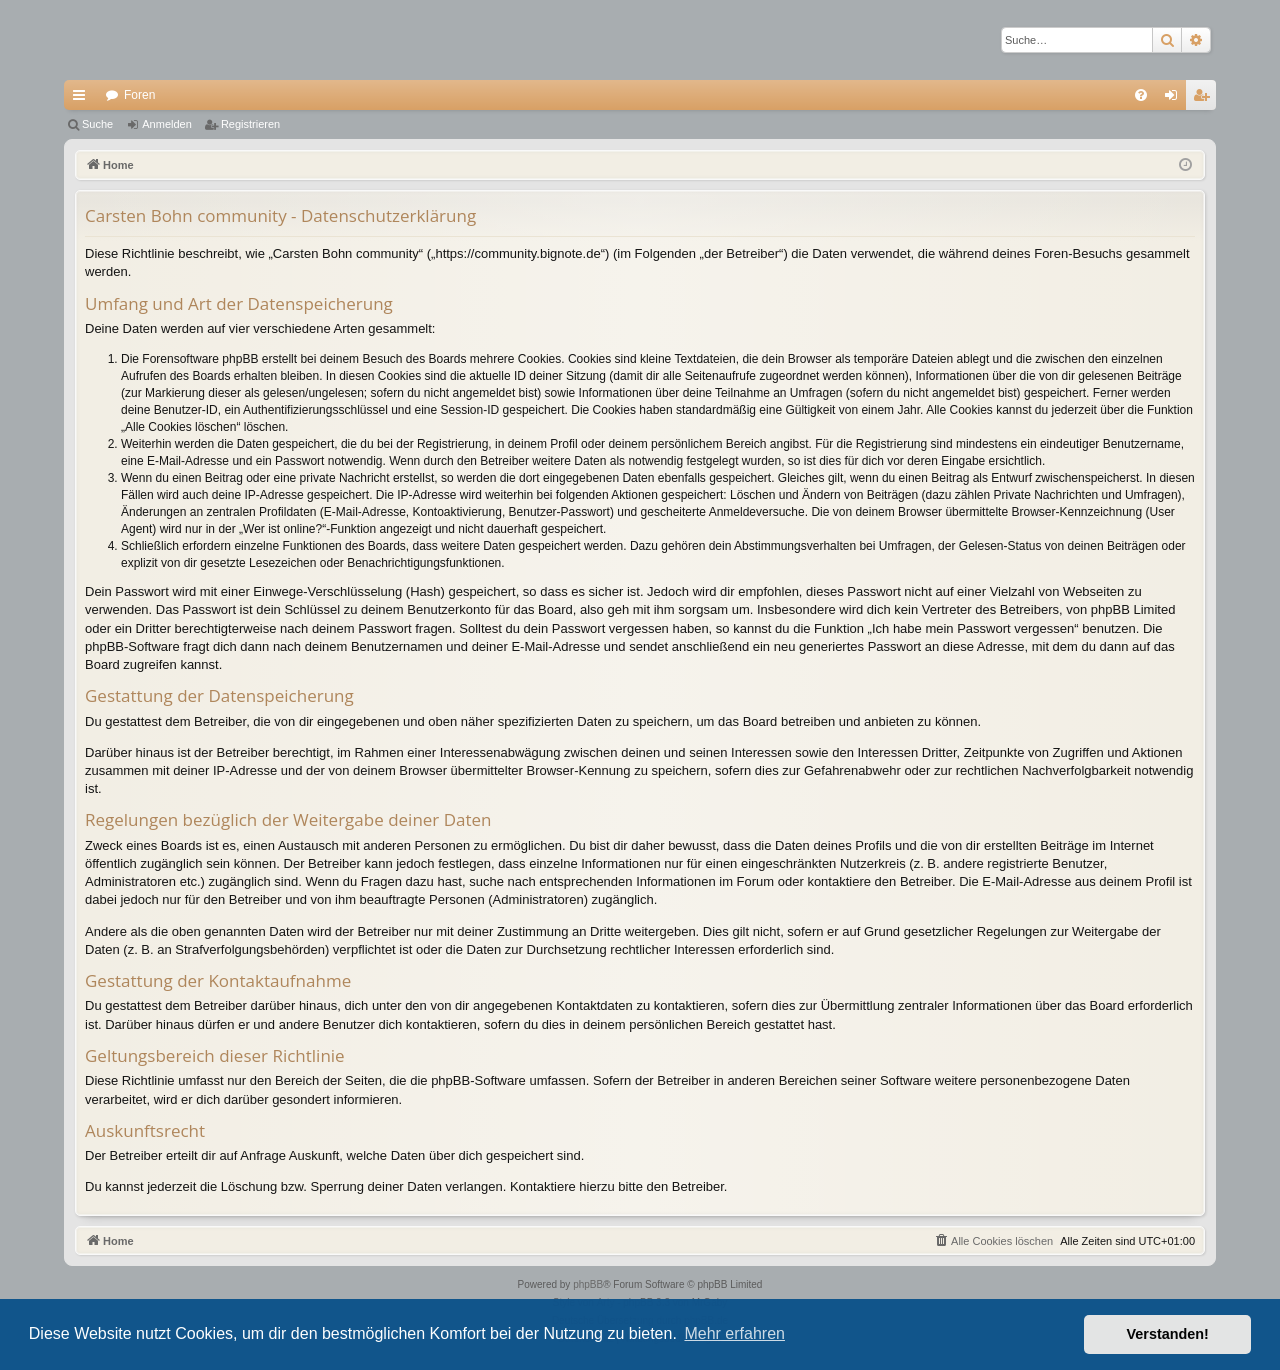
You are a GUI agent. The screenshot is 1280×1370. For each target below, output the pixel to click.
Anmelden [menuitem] (1175, 99)
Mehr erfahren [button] (734, 1333)
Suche (97, 124)
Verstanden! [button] (1168, 1334)
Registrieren (250, 124)
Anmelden (167, 124)
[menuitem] (1141, 95)
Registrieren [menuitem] (1205, 99)
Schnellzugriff (83, 99)
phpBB (588, 1284)
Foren (139, 95)
